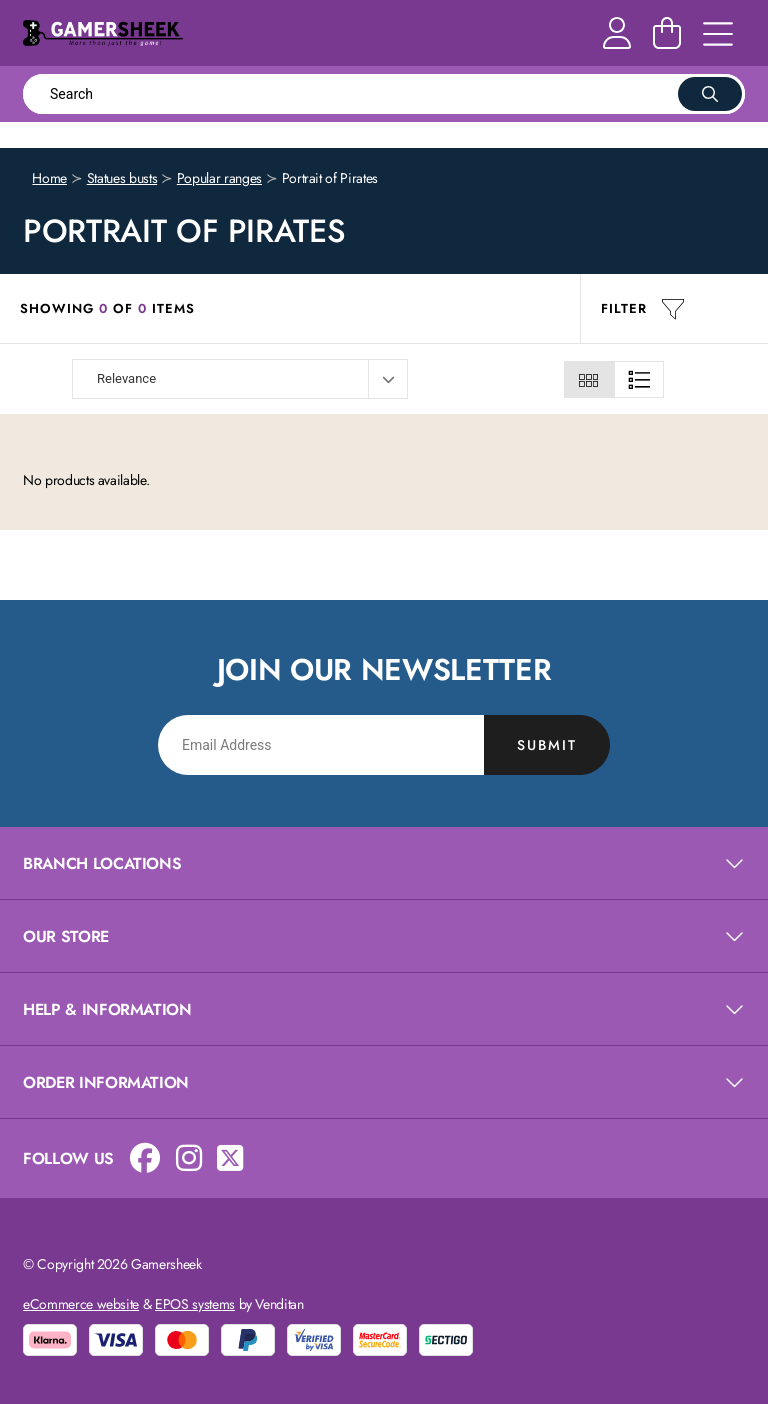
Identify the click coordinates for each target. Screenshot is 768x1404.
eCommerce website (81, 1304)
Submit (547, 745)
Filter (643, 309)
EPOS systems (195, 1304)
